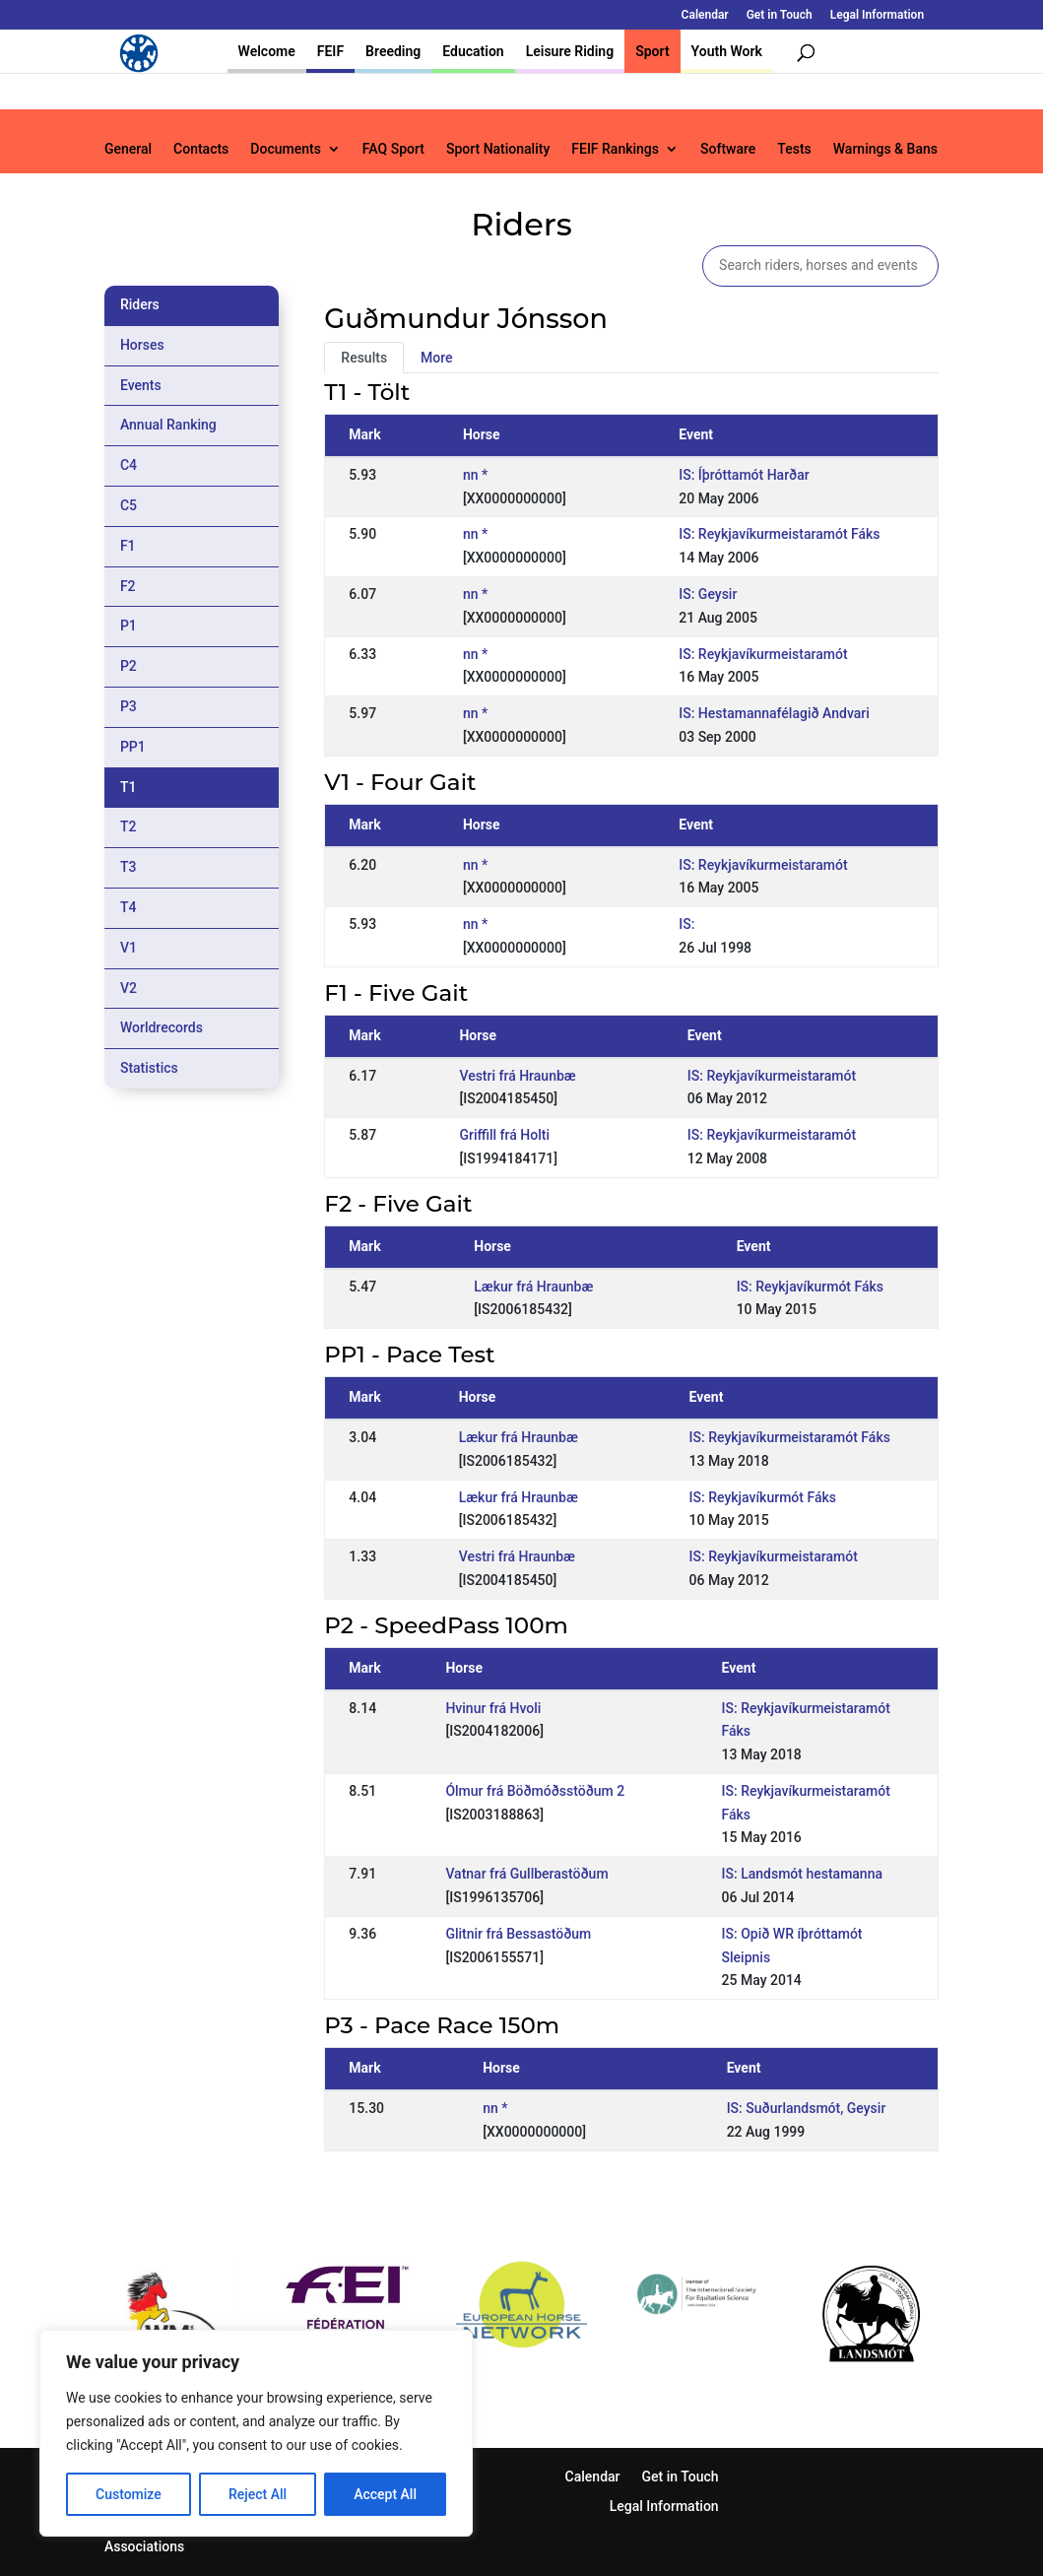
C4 (128, 465)
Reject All (257, 2494)
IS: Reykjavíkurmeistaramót (763, 654)
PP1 (133, 747)
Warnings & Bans (885, 149)
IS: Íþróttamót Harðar (744, 475)
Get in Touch (780, 15)
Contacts (200, 149)
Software (727, 149)
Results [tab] (364, 357)
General (128, 149)
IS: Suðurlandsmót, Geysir (806, 2108)
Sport (652, 51)
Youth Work (726, 51)
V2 (128, 988)
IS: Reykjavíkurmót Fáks (810, 1286)
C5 (128, 505)
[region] (256, 2433)
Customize (129, 2494)
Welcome (266, 51)
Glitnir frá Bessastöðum (518, 1934)
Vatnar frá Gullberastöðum (526, 1874)
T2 (128, 826)
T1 (128, 787)
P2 (128, 666)
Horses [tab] (142, 345)
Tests (794, 149)
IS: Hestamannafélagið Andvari (774, 713)
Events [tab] (141, 385)
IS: (686, 924)
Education (472, 51)
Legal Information (877, 15)
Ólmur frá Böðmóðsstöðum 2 (534, 1791)
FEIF (330, 51)
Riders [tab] (140, 304)
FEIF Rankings (615, 149)
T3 (128, 867)
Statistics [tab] (149, 1068)
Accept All (385, 2494)
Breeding (393, 51)
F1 (128, 546)
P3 (128, 706)
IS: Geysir (708, 594)
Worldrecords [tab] (161, 1027)
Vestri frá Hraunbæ (517, 1076)
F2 (128, 586)
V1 (128, 948)
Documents (285, 149)
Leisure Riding (570, 51)
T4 (128, 907)
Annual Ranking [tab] (168, 424)
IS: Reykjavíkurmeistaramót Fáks (779, 534)
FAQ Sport (393, 149)
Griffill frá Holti (504, 1135)
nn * (475, 475)
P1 (128, 625)
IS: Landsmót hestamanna (802, 1874)
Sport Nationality (498, 149)
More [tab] (437, 357)
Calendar (705, 15)
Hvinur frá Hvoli (493, 1708)
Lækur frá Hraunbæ (533, 1286)
